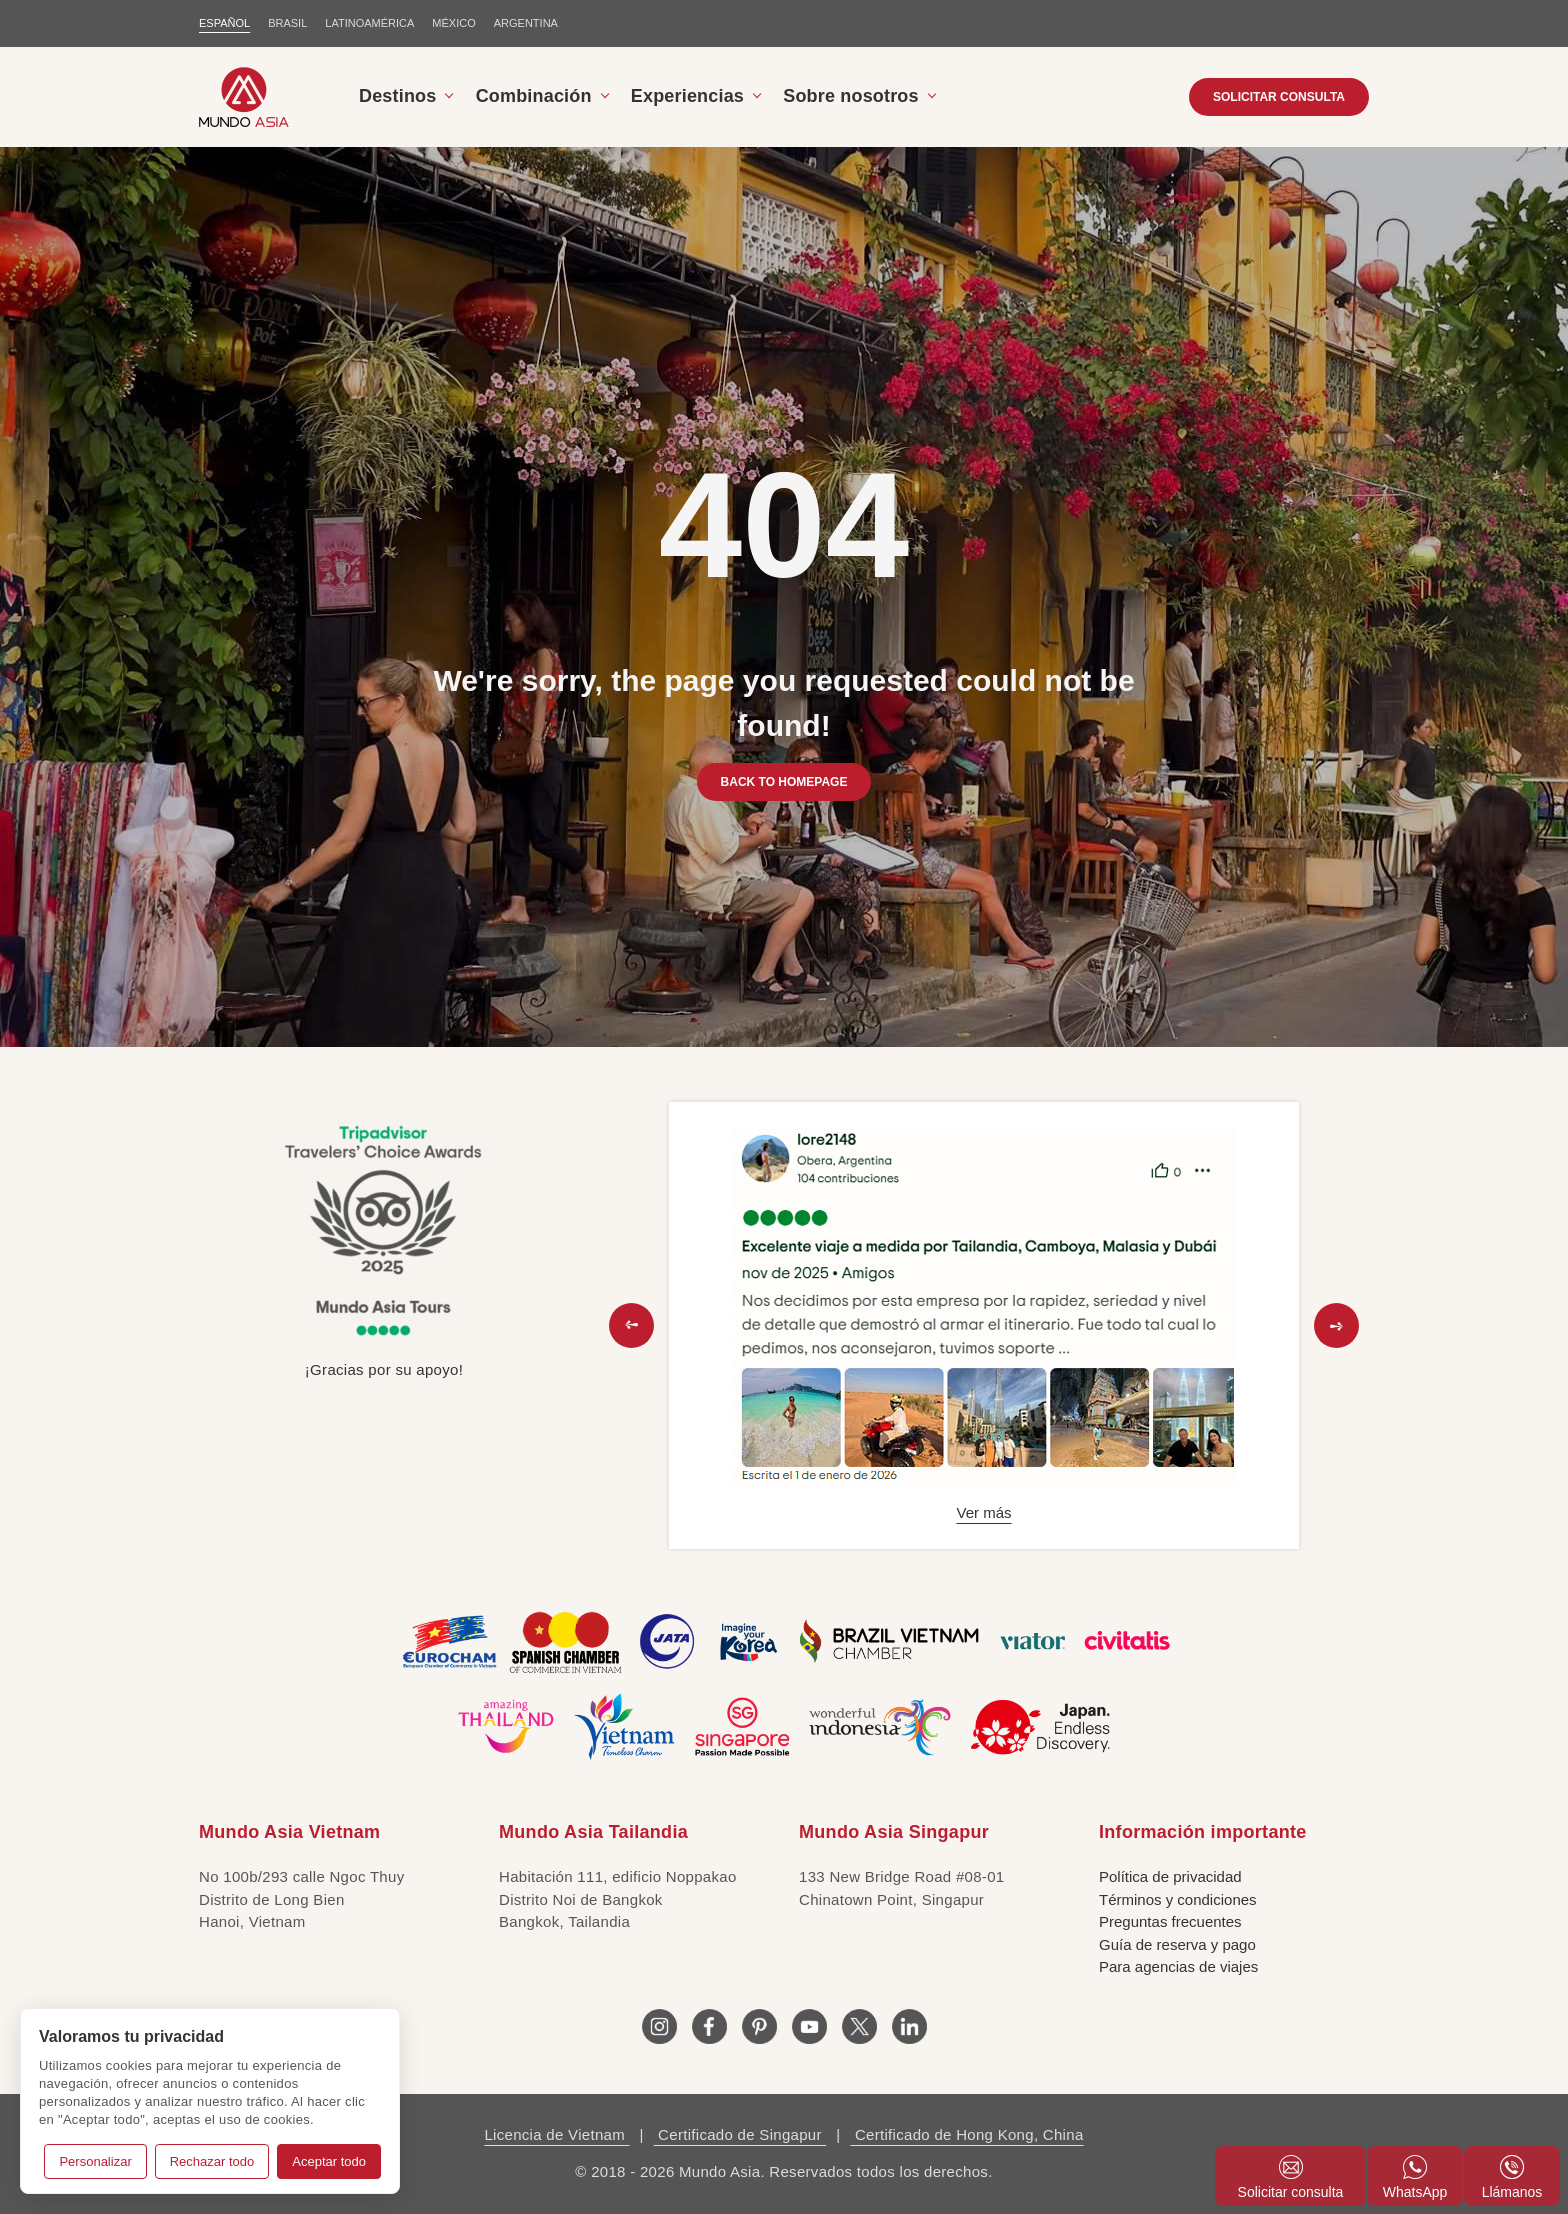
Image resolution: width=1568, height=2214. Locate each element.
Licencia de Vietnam (556, 2134)
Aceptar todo (329, 2161)
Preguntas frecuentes (1170, 1921)
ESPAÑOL (224, 23)
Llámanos (1512, 2177)
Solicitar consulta (1291, 2177)
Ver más (983, 1512)
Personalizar (95, 2161)
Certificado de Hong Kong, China (966, 2134)
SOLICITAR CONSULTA (1279, 97)
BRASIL (287, 23)
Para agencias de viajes (1178, 1966)
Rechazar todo (212, 2161)
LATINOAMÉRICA (369, 23)
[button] (631, 1325)
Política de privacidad (1170, 1876)
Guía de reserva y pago (1177, 1944)
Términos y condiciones (1178, 1899)
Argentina (526, 23)
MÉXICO (453, 23)
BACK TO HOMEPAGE (784, 782)
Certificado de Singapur (740, 2134)
